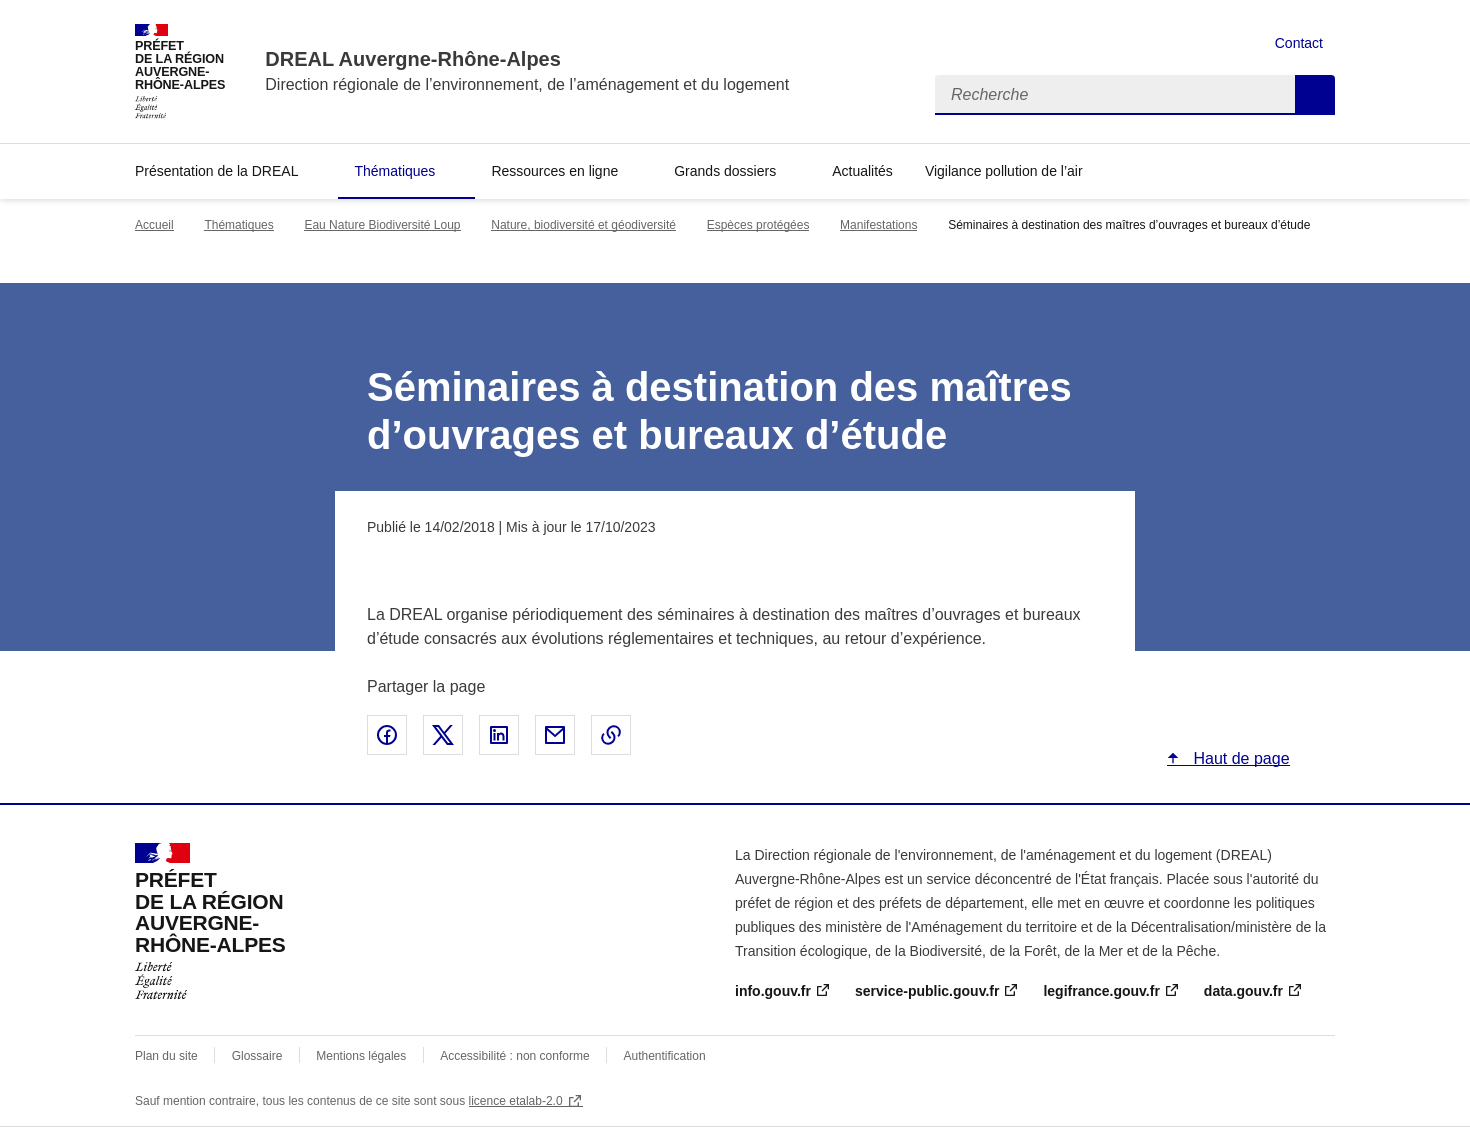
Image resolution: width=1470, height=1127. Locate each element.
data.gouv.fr (1243, 991)
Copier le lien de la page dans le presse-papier (611, 735)
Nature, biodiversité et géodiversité (583, 225)
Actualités (862, 171)
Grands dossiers (725, 171)
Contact (1299, 43)
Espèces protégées (758, 225)
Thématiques (394, 171)
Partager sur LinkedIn (499, 735)
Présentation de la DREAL (216, 171)
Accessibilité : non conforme (514, 1056)
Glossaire (257, 1056)
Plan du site (166, 1056)
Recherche (1315, 95)
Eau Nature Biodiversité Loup (382, 225)
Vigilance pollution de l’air (1004, 171)
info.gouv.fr (773, 991)
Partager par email (555, 735)
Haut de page (1239, 758)
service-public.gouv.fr (927, 991)
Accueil (154, 225)
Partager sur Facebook (387, 735)
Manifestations (878, 225)
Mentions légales (361, 1056)
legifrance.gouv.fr (1101, 991)
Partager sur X (443, 735)
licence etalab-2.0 (516, 1101)
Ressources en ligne (554, 171)
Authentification (665, 1056)
